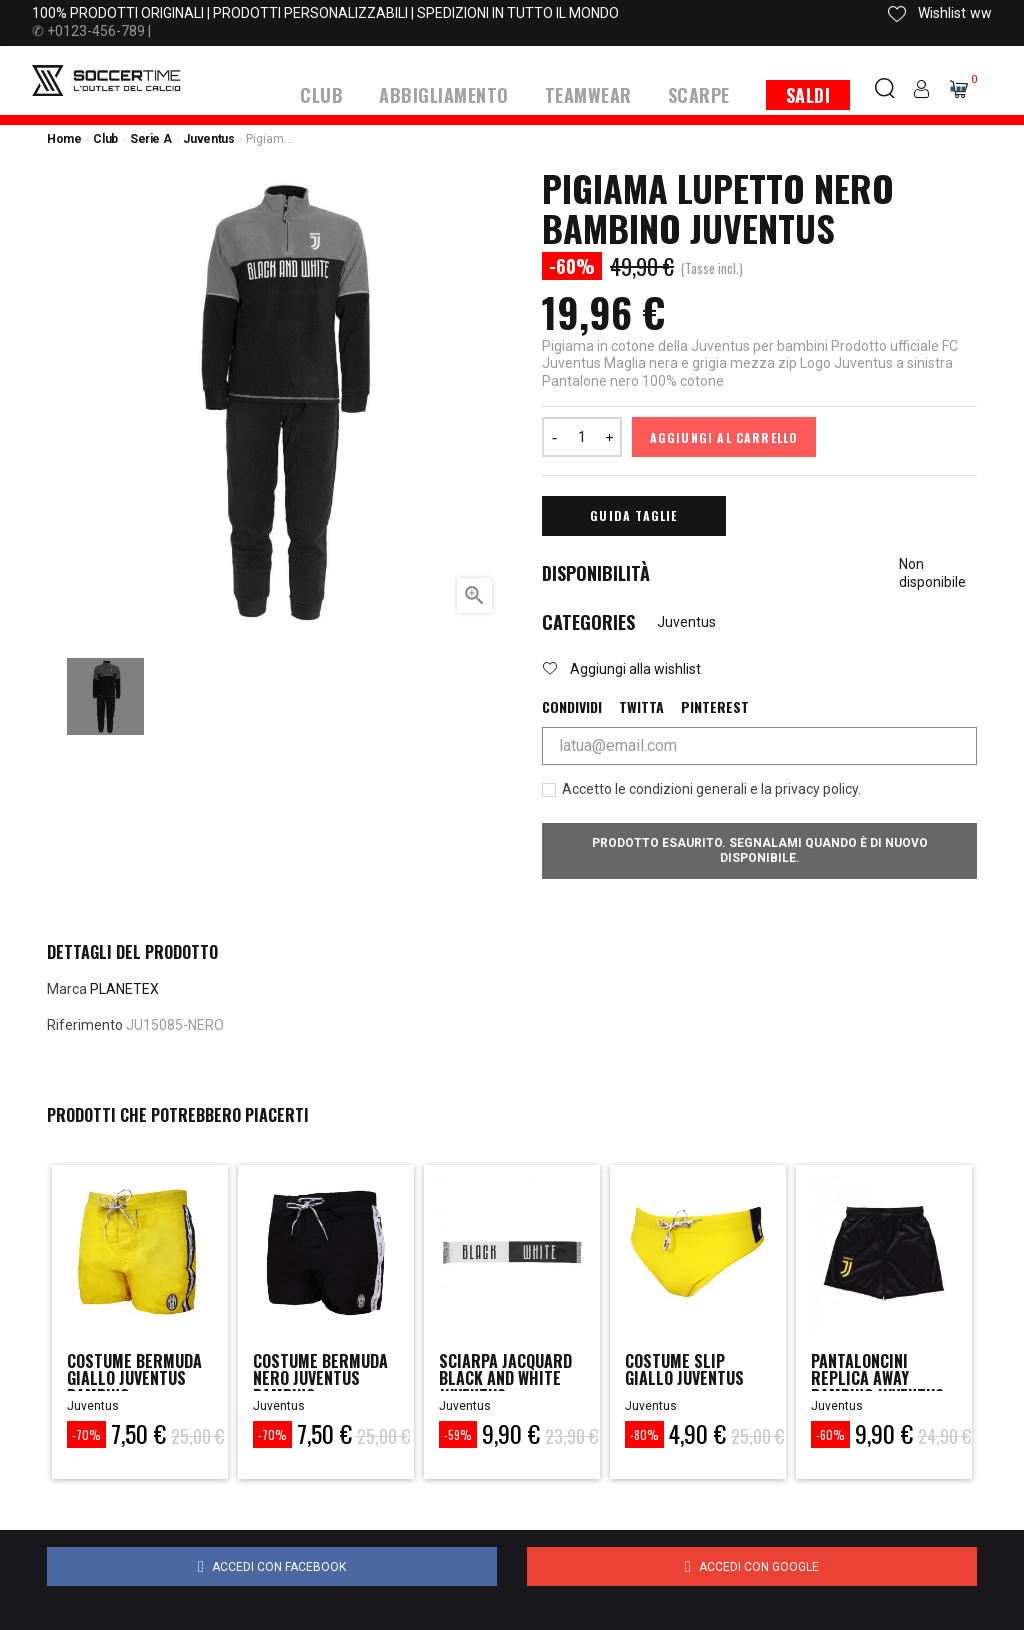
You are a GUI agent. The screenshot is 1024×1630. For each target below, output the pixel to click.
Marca (67, 988)
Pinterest (715, 706)
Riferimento (85, 1024)
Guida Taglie (633, 514)
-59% (458, 1433)
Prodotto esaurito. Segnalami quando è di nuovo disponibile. (760, 849)
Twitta (641, 706)
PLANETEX (124, 988)
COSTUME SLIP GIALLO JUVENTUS (691, 1371)
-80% (644, 1433)
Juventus (686, 621)
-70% (86, 1433)
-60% (830, 1433)
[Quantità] (582, 436)
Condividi (572, 706)
